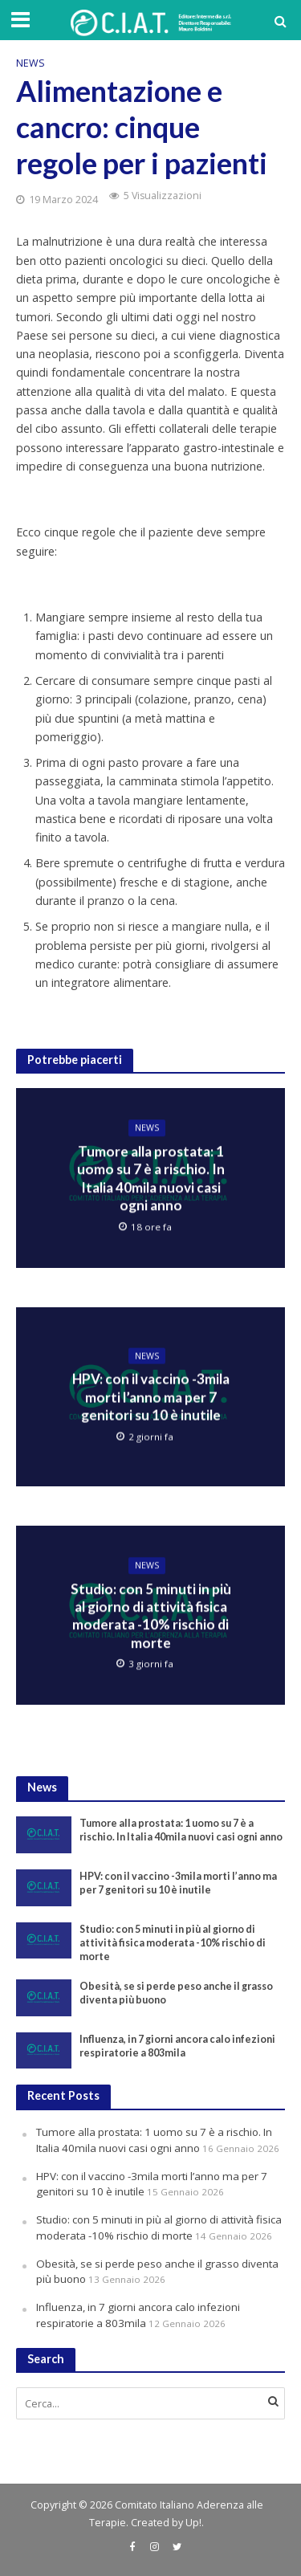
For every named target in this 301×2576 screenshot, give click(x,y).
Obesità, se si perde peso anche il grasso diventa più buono (176, 1993)
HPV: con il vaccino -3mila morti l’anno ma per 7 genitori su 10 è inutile (151, 1397)
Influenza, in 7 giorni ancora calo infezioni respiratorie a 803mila (177, 2046)
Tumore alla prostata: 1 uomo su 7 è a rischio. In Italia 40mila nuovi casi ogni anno (151, 1178)
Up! (193, 2522)
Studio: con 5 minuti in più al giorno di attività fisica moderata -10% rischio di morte (151, 1615)
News (30, 63)
